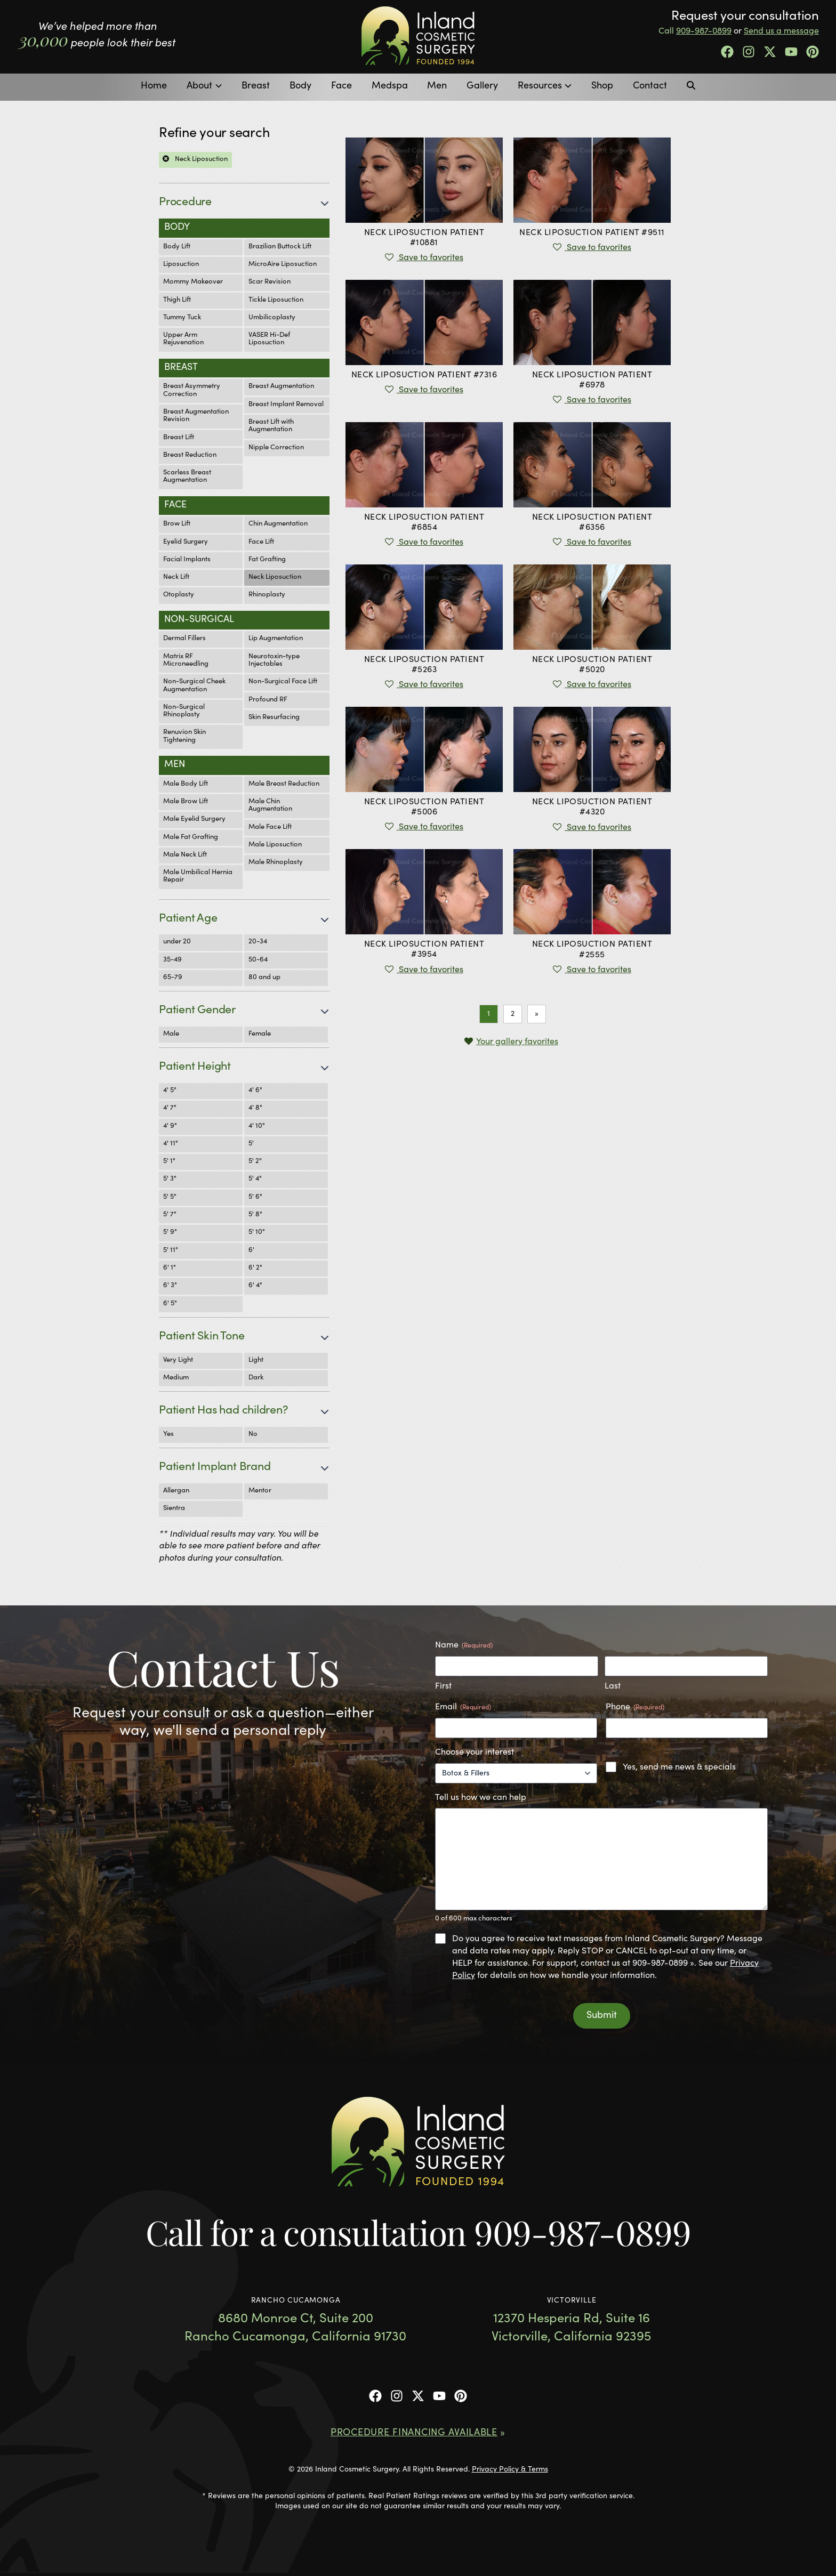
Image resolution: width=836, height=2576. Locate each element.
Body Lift (176, 247)
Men (437, 86)
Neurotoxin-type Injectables (274, 660)
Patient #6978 (592, 380)
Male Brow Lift (185, 801)
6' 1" (169, 1268)
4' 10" (256, 1126)
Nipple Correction (276, 448)
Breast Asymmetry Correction (191, 390)
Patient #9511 (591, 233)
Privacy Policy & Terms (510, 2470)
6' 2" (255, 1268)
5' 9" (170, 1232)
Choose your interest (474, 1752)
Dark (255, 1378)
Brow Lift (176, 524)
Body (300, 86)
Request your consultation (745, 17)
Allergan (176, 1491)
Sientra (174, 1508)
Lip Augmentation (275, 638)
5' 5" (169, 1197)
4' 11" (170, 1144)
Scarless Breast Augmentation (187, 477)
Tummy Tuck (182, 317)
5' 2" (255, 1161)
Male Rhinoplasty (275, 862)
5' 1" (169, 1161)
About (199, 86)
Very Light (178, 1360)
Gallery (482, 86)
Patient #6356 (592, 522)
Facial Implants (187, 559)
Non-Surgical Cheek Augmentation (194, 686)
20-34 (257, 942)
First (443, 1686)
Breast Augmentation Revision (196, 416)
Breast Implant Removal (286, 404)
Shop (602, 86)
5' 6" (255, 1197)
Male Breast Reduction (283, 784)
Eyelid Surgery (185, 542)
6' (251, 1250)
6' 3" (170, 1285)
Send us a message (781, 31)
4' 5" (169, 1090)
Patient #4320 (592, 807)
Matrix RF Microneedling (185, 660)
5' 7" (169, 1215)
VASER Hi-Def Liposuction (269, 339)
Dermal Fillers (184, 638)
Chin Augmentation (278, 524)
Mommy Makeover (193, 282)
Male (171, 1034)
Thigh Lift (177, 300)
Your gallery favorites (517, 1042)
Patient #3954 (424, 949)
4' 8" (255, 1108)
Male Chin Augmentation (270, 805)
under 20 (177, 942)
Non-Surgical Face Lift (282, 682)
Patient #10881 (424, 238)
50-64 (258, 960)
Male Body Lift (185, 784)
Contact (650, 86)
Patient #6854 (424, 522)
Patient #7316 (424, 375)
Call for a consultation (418, 2232)
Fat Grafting (267, 559)
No (253, 1434)
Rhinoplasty (266, 595)
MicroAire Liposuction (282, 264)
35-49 (172, 960)
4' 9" (170, 1126)
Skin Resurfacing (274, 717)
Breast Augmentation (281, 386)
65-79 (172, 977)
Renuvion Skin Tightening (184, 736)
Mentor (259, 1491)
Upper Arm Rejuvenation (183, 339)
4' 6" (255, 1090)
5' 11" (170, 1250)
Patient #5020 (592, 665)
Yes (168, 1434)
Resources (540, 86)
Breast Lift (178, 437)
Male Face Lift (270, 827)
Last (613, 1686)
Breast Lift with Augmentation (271, 426)
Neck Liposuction (274, 577)
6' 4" (255, 1285)
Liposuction (181, 264)
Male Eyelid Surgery (194, 819)
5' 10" (256, 1232)
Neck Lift (176, 577)
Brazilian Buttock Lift (279, 247)
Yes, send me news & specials (679, 1767)
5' (251, 1144)
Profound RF (267, 700)
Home (154, 86)
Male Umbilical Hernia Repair (197, 876)
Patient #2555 (592, 949)
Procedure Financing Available (414, 2433)
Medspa (390, 86)
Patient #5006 (424, 807)
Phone (635, 1708)
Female (259, 1034)
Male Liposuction (275, 845)
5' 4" (255, 1179)
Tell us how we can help (480, 1798)
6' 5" (170, 1304)
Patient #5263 (424, 665)
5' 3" (169, 1179)
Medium (176, 1378)
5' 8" (255, 1215)
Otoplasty (178, 595)
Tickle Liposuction (275, 300)
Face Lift (261, 542)
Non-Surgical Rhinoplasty (184, 711)
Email (463, 1708)
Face (341, 86)
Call (695, 31)
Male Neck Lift (185, 855)
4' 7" (169, 1108)
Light (255, 1360)
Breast (256, 86)
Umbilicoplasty (271, 317)
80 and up (264, 977)
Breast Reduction (189, 455)
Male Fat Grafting (190, 837)
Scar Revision (269, 282)
